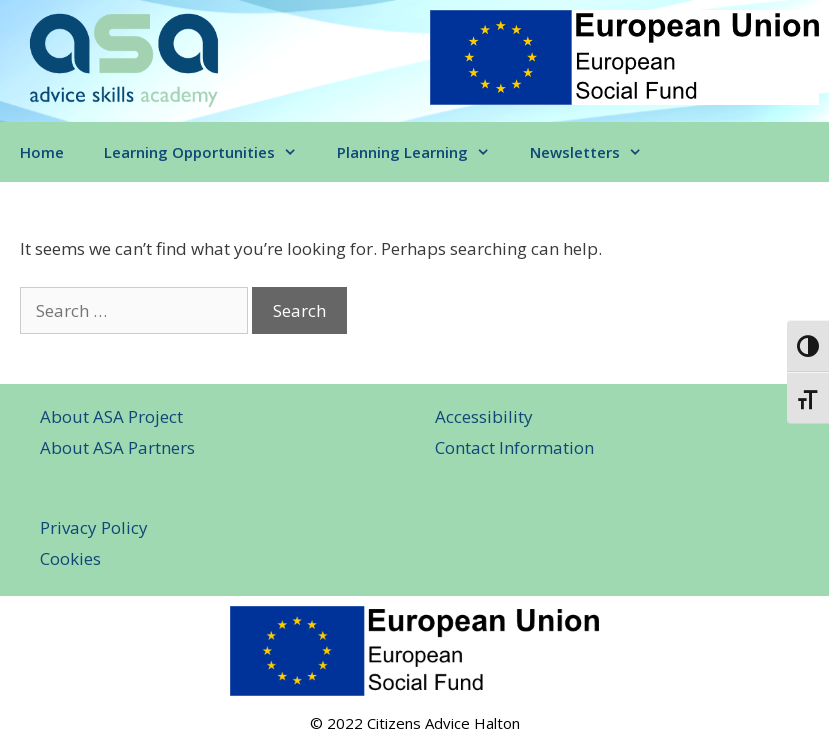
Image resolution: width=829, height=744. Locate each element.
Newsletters (596, 152)
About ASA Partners (117, 447)
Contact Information (514, 447)
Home (42, 152)
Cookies (70, 558)
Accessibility (484, 416)
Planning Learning (423, 152)
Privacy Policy (94, 527)
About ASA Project (111, 416)
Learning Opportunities (210, 152)
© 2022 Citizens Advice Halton (415, 723)
